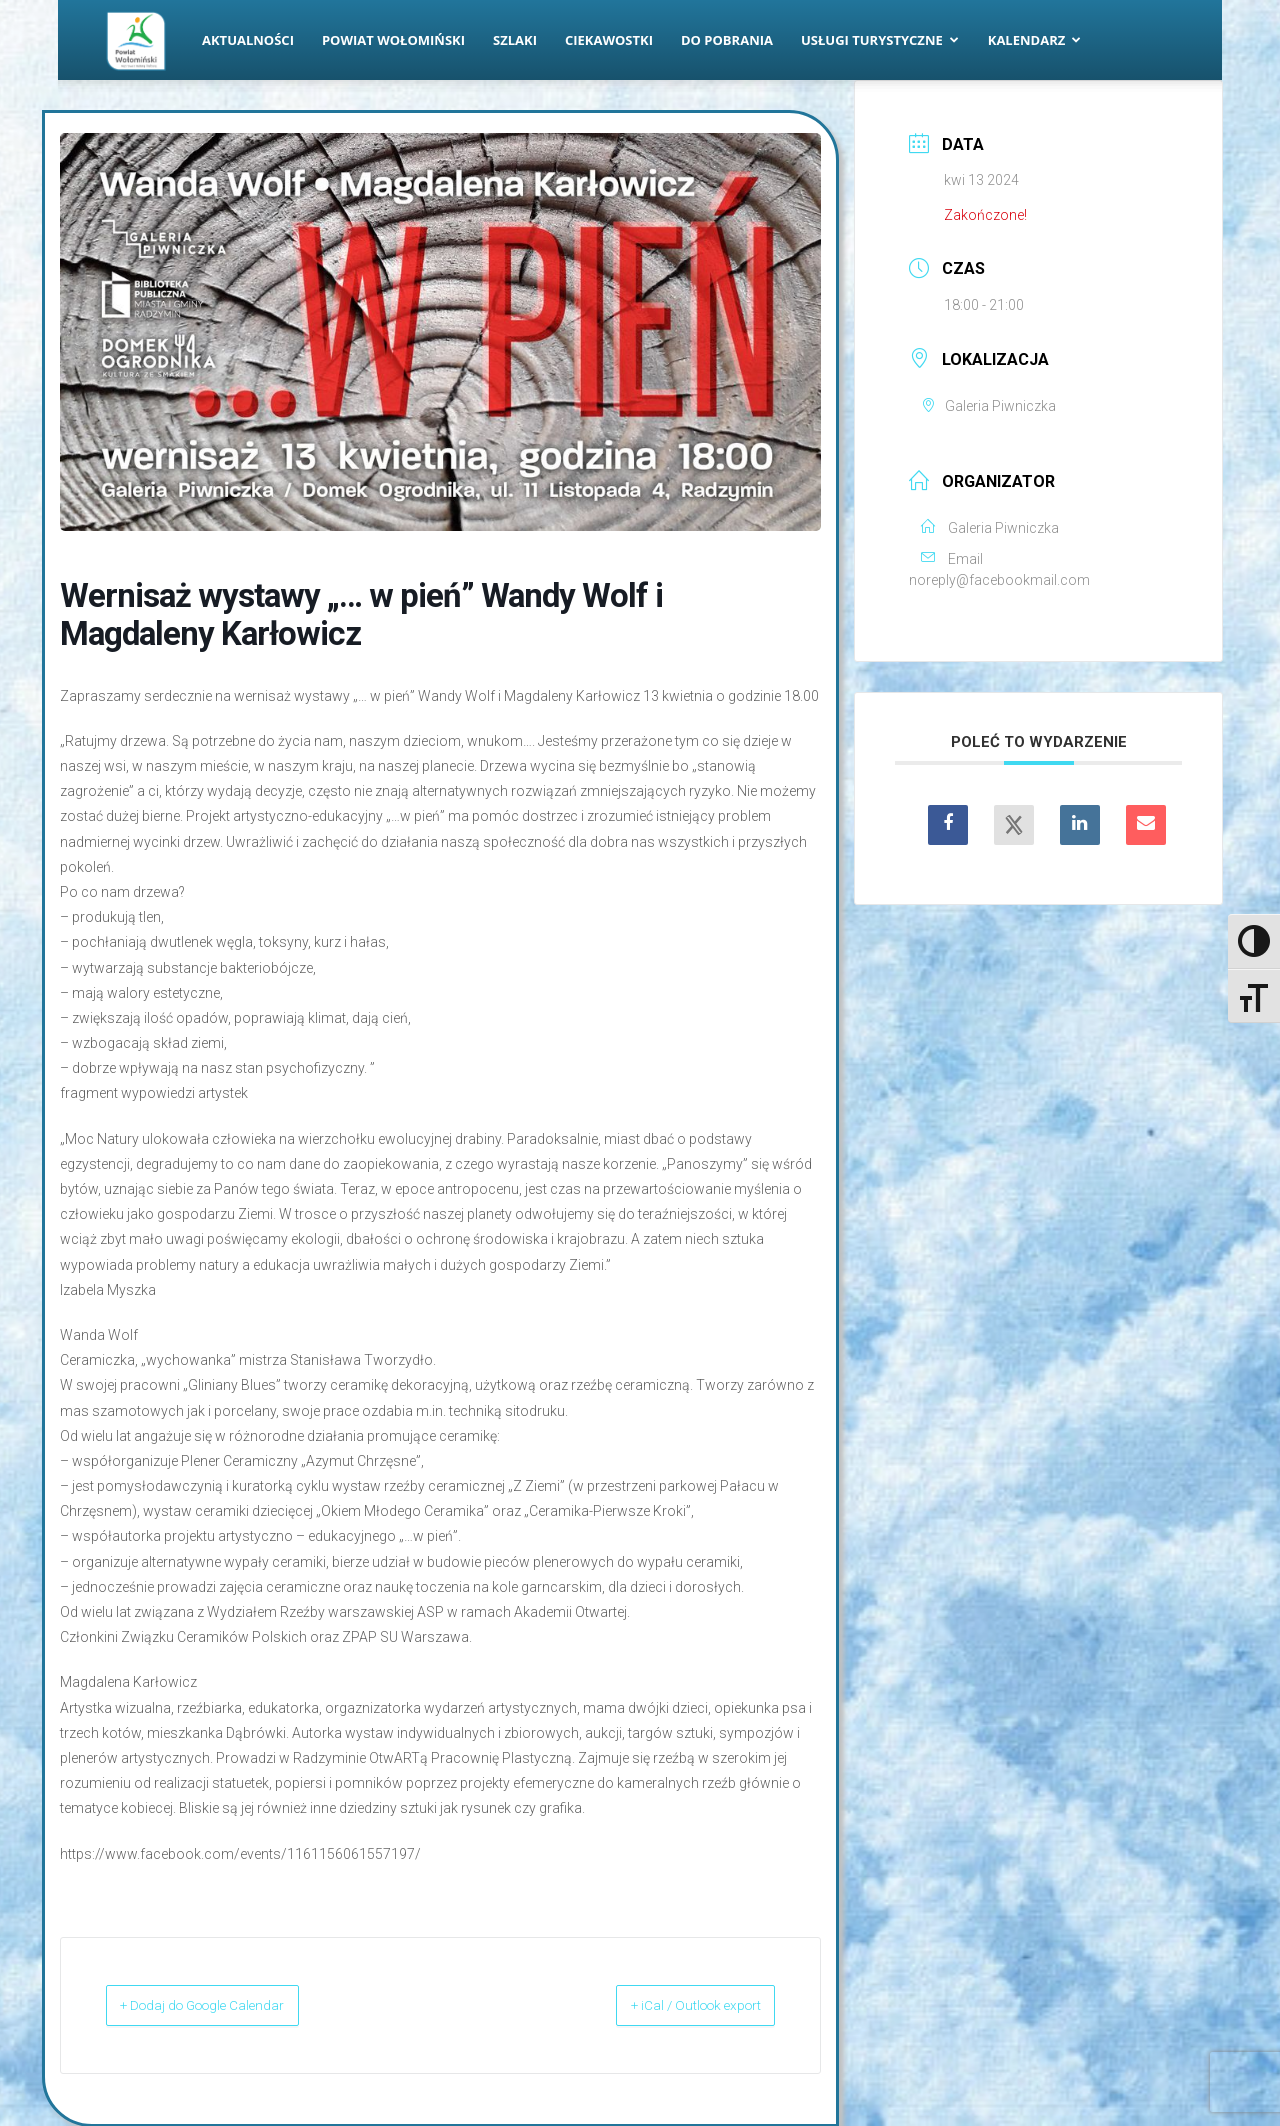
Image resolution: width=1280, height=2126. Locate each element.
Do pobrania (727, 40)
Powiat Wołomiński (393, 40)
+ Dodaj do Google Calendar (230, 2005)
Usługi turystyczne (880, 40)
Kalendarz (1035, 40)
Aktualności (248, 40)
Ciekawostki (609, 40)
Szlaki (515, 40)
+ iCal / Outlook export (671, 2005)
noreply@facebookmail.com (999, 580)
